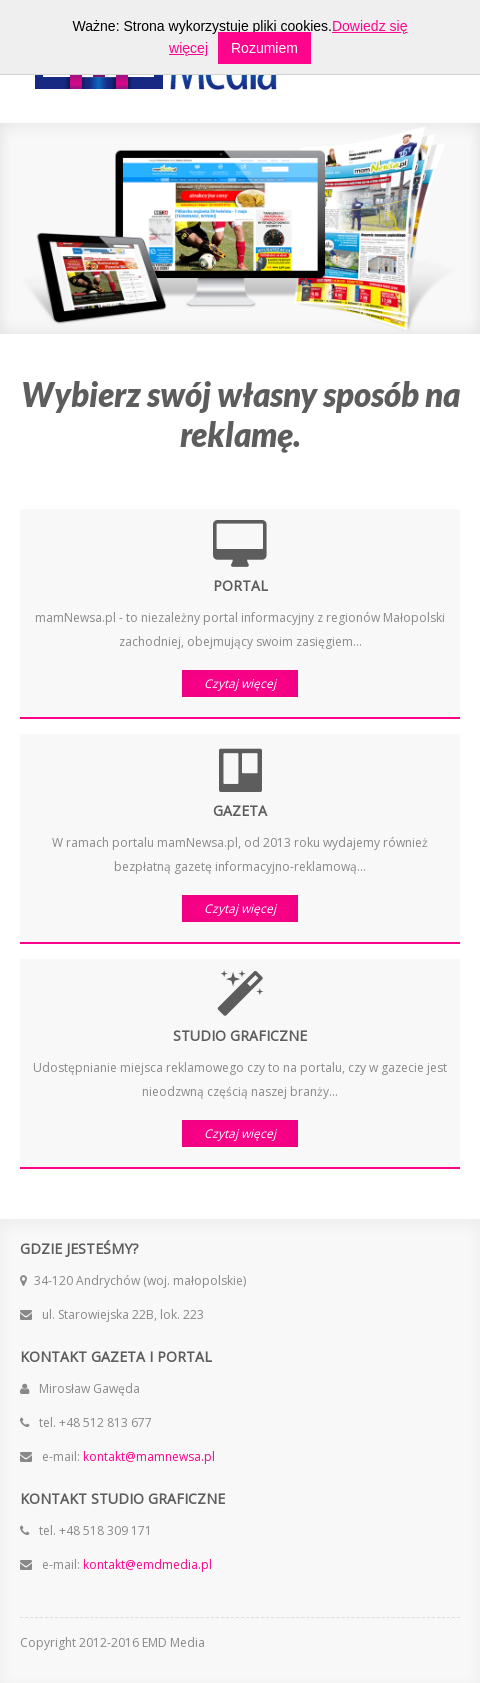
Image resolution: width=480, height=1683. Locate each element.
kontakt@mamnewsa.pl (147, 1456)
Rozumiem (264, 48)
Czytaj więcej (240, 683)
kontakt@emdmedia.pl (146, 1564)
